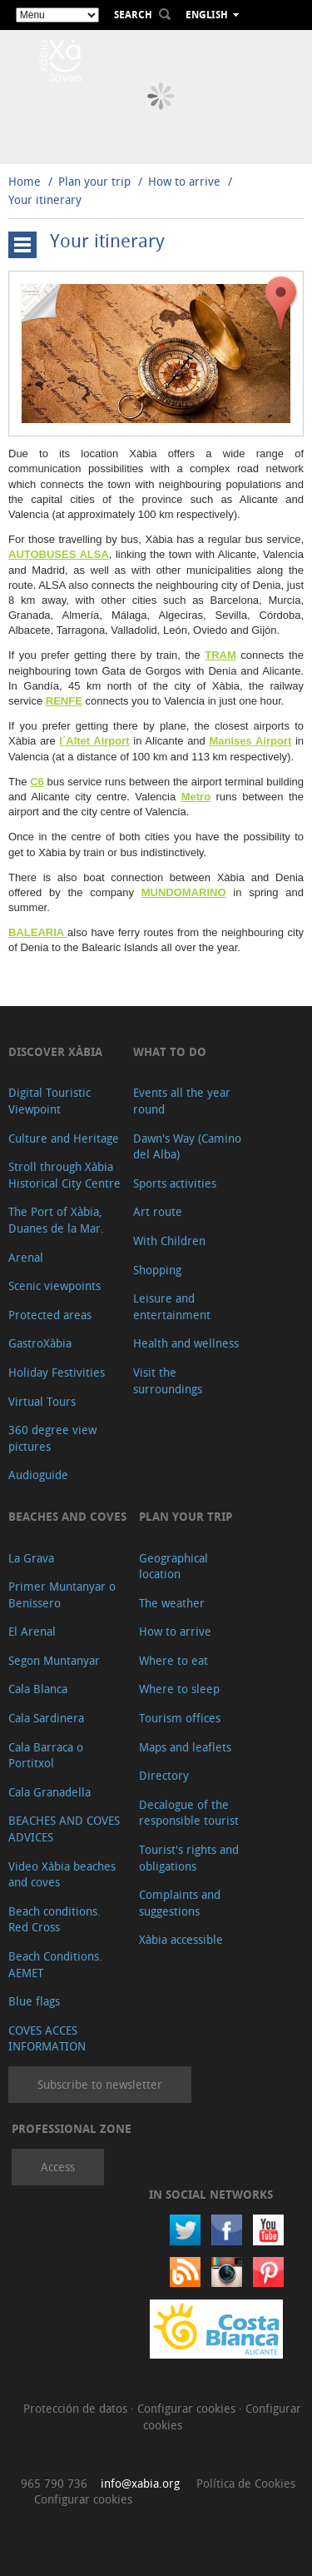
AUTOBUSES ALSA (58, 554)
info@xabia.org (140, 2483)
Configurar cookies (188, 2408)
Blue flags (34, 2001)
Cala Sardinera (46, 1718)
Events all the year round (181, 1100)
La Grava (31, 1558)
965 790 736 (54, 2483)
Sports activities (174, 1183)
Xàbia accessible (181, 1939)
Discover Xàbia (55, 1051)
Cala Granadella (49, 1792)
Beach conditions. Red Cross (54, 1919)
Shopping (157, 1270)
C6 (37, 781)
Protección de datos (77, 2408)
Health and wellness (186, 1343)
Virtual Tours (42, 1401)
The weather (172, 1603)
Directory (164, 1775)
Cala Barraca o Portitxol (45, 1755)
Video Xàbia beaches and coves (62, 1874)
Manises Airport (250, 741)
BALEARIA (37, 932)
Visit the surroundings (167, 1380)
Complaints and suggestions (179, 1902)
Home (24, 181)
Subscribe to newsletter (99, 2084)
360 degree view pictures (52, 1438)
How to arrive (184, 181)
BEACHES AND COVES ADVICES (64, 1828)
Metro (195, 796)
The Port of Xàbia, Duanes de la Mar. (56, 1219)
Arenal (25, 1257)
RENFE (64, 701)
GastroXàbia (40, 1343)
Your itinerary (45, 199)
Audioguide (38, 1474)
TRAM (220, 655)
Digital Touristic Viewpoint (49, 1100)
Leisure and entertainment (171, 1306)
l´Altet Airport (94, 741)
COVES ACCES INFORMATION (47, 2038)
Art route (157, 1211)
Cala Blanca (37, 1689)
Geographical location (173, 1566)
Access (58, 2167)
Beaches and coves (67, 1516)
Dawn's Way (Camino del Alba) (187, 1146)
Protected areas (50, 1315)
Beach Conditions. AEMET (55, 1964)
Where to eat (173, 1660)
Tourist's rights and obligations (189, 1857)
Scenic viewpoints (54, 1285)
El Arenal (32, 1631)
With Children (169, 1240)
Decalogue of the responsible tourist (189, 1812)
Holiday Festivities (56, 1372)
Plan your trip (94, 181)
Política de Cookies (245, 2483)
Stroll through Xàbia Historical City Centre (64, 1174)
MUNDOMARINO (183, 892)
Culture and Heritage (63, 1138)
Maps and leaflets (185, 1747)
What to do (169, 1051)
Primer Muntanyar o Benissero (62, 1594)
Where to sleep (179, 1689)
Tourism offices (179, 1718)
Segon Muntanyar (54, 1660)
